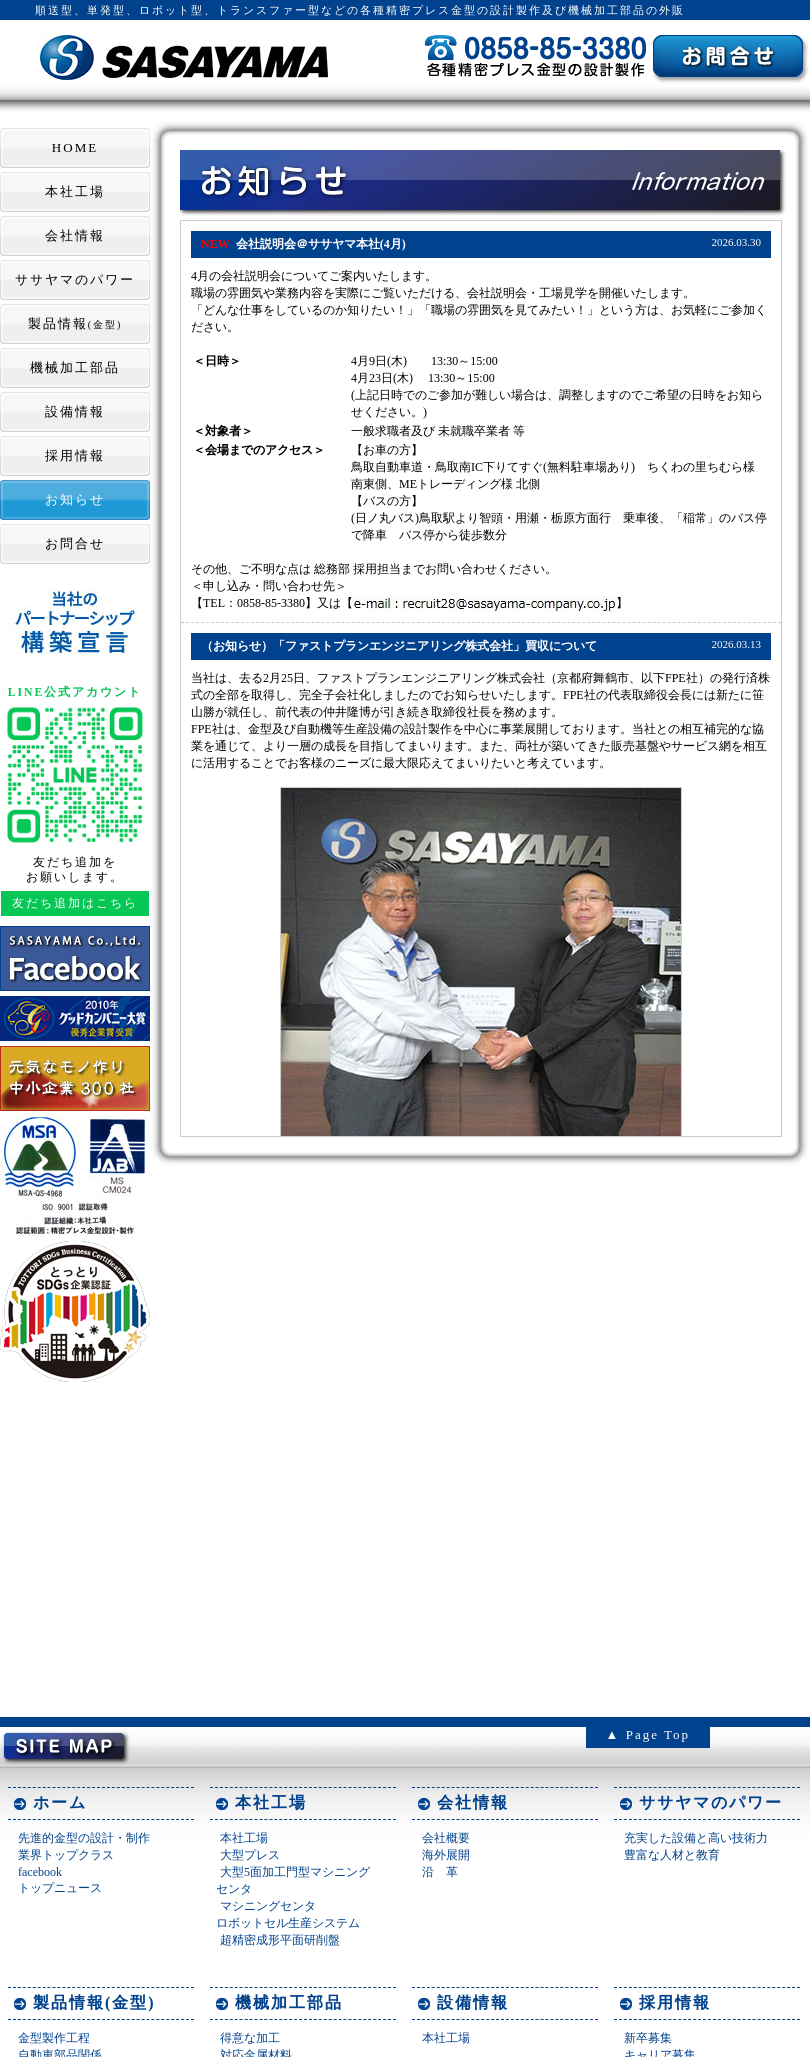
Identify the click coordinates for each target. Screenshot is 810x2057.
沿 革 (440, 1872)
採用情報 (75, 455)
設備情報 (75, 411)
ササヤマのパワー (75, 279)
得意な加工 (250, 2038)
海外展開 (446, 1855)
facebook (40, 1872)
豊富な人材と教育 (672, 1855)
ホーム (60, 1802)
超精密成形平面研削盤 (280, 1940)
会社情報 (75, 235)
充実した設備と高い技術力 (696, 1838)
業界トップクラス (66, 1855)
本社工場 (75, 191)
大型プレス (250, 1855)
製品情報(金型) (94, 2002)
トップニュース (60, 1888)
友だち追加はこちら (75, 903)
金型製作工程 (54, 2038)
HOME (75, 147)
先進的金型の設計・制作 (84, 1838)
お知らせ (75, 499)
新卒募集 (648, 2038)
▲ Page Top (648, 1734)
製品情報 (75, 323)
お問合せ (75, 543)
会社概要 (446, 1838)
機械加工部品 (75, 367)
